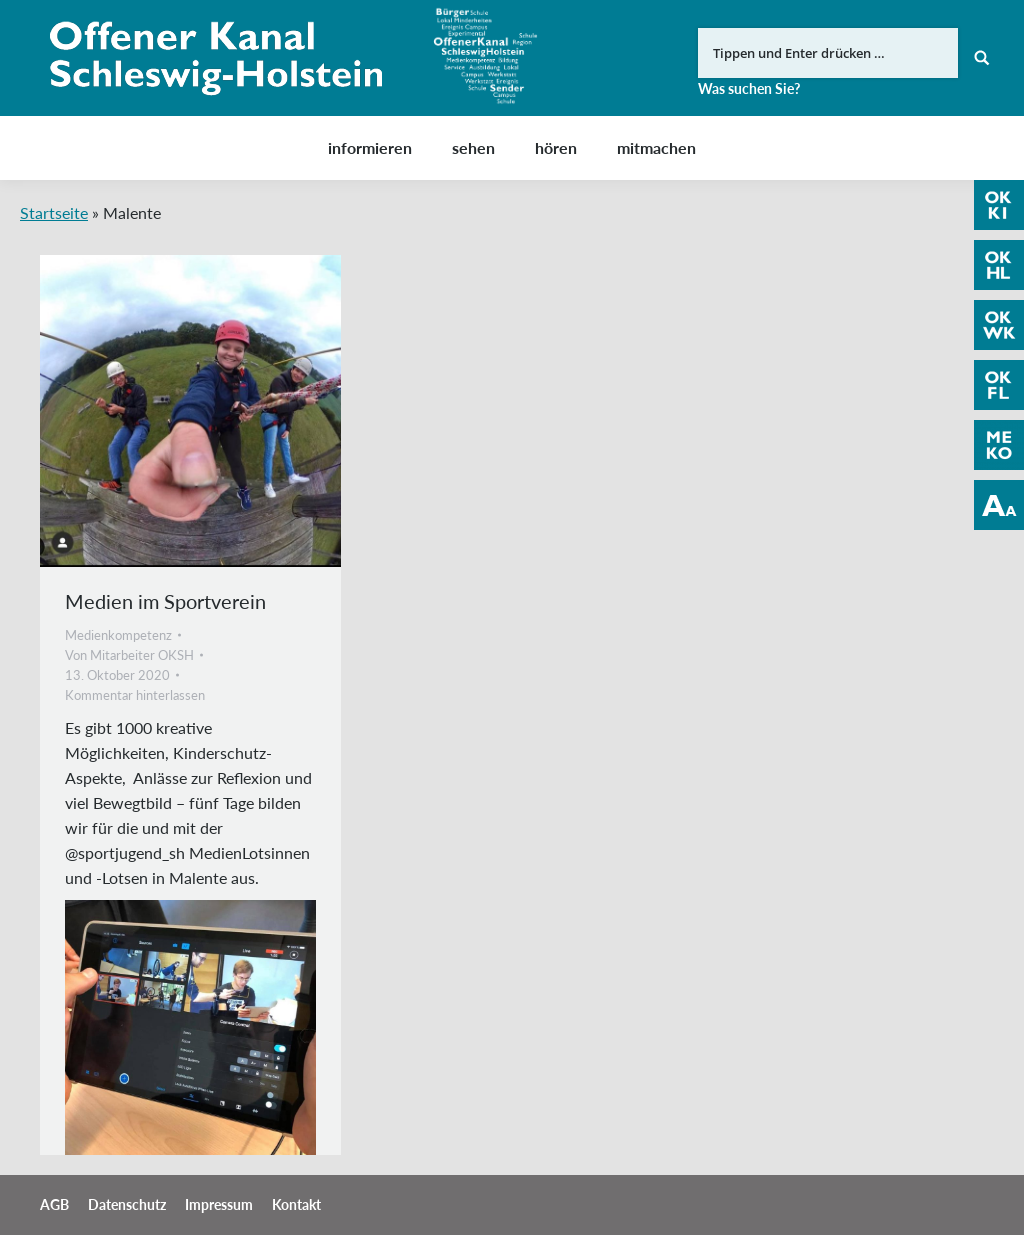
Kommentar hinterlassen (135, 695)
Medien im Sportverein (165, 601)
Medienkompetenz (118, 635)
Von (129, 655)
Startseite (54, 212)
